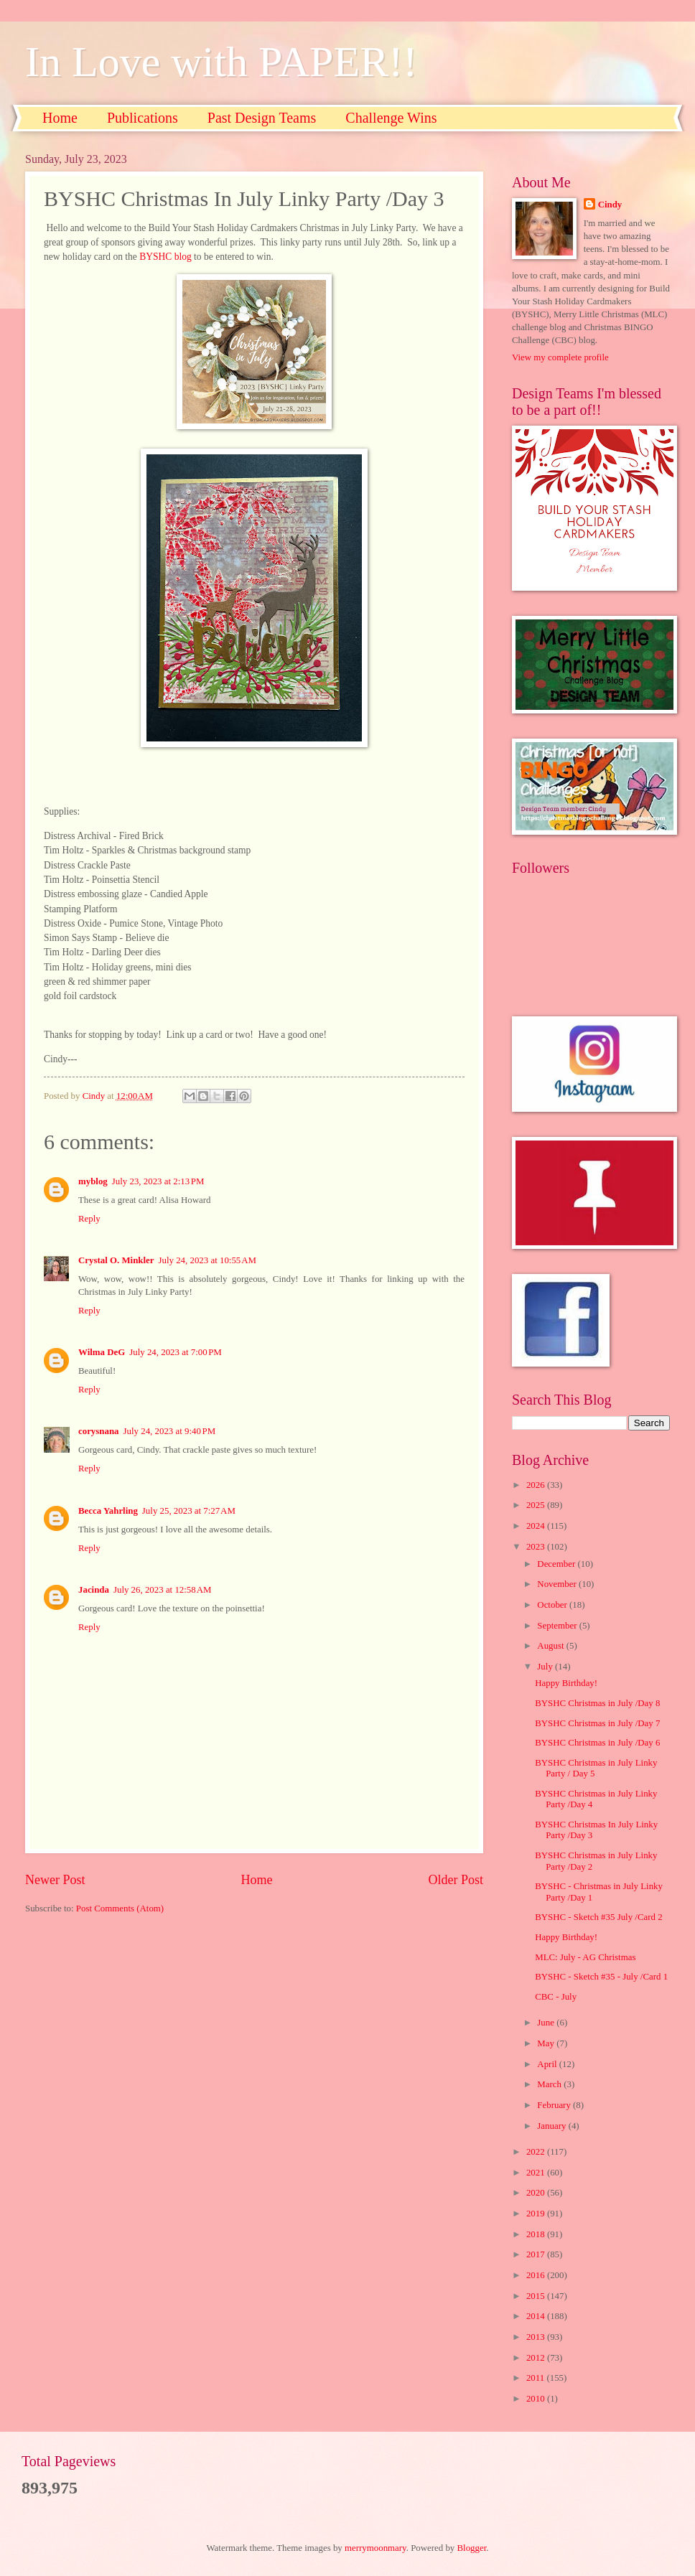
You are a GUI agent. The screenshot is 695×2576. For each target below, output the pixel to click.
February (555, 2105)
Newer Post (55, 1880)
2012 (536, 2358)
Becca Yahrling (108, 1511)
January (552, 2126)
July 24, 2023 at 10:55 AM (207, 1260)
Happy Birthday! (566, 1683)
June (546, 2023)
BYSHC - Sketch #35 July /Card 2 (598, 1917)
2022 (536, 2152)
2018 (536, 2234)
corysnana (98, 1431)
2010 (536, 2399)
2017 (536, 2254)
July (546, 1667)
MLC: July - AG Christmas (585, 1957)
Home (60, 118)
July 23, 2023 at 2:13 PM (158, 1181)
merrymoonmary (375, 2548)
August (551, 1646)
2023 (536, 1547)
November (558, 1584)
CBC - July (556, 1997)
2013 (536, 2337)
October (553, 1605)
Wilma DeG (101, 1352)
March (550, 2084)
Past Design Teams (262, 118)
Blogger (472, 2548)
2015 (536, 2296)
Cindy (610, 205)
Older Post (455, 1880)
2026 (536, 1485)
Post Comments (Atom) (120, 1908)
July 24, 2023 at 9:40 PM (169, 1431)
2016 (536, 2275)
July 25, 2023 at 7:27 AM (188, 1511)
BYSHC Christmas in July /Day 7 (597, 1723)
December (557, 1564)
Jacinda (93, 1590)
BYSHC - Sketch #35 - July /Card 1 (601, 1977)
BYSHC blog (165, 256)
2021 (536, 2173)
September (558, 1626)
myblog (93, 1181)
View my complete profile (560, 357)
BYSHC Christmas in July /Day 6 (597, 1743)
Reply (89, 1219)
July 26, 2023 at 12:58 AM (162, 1590)
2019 (536, 2214)
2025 (536, 1505)
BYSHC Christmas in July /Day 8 (597, 1703)
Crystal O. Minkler (116, 1260)
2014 (536, 2316)
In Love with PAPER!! (221, 61)
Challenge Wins (391, 118)
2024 (536, 1526)
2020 (536, 2193)
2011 (536, 2378)
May (546, 2043)
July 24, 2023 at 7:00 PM (175, 1352)
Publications (142, 118)
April (548, 2064)
